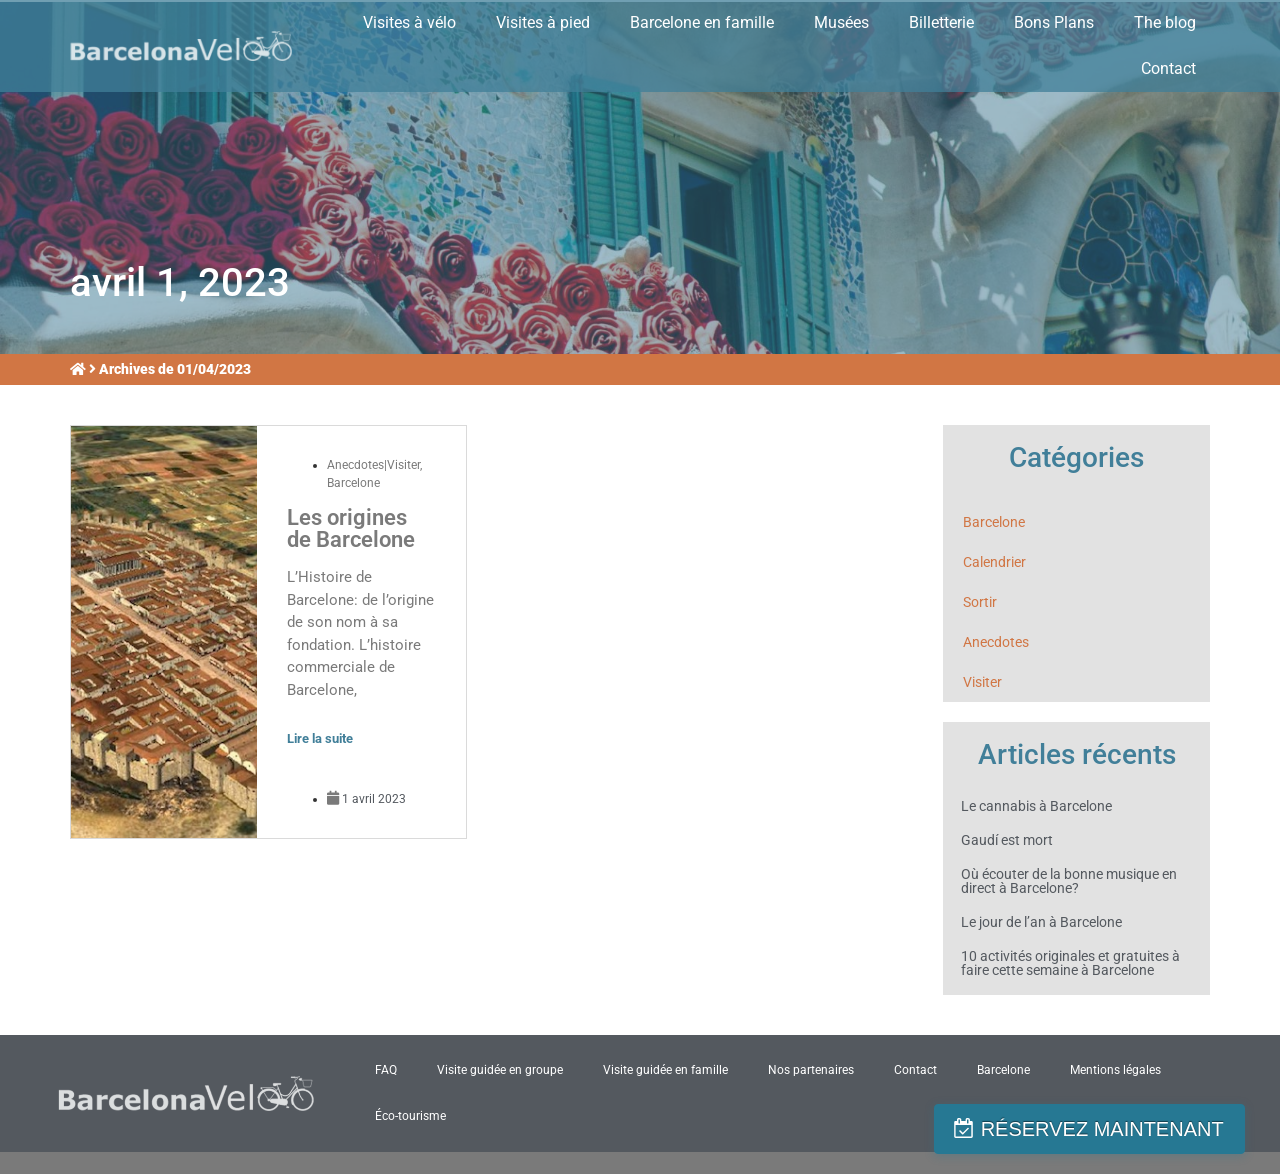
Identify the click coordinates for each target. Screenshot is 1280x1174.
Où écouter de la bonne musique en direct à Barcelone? (1069, 881)
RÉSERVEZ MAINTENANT (1117, 1129)
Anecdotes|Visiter (373, 465)
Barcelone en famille (702, 22)
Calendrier (994, 562)
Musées (841, 22)
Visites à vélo (409, 22)
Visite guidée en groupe (500, 1070)
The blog (1165, 22)
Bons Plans (1054, 22)
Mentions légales (1115, 1070)
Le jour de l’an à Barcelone (1041, 922)
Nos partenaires (811, 1070)
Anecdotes (996, 642)
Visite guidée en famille (665, 1070)
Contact (1168, 68)
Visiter (982, 682)
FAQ (386, 1070)
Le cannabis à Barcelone (1036, 806)
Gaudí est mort (1007, 840)
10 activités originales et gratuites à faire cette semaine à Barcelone (1070, 963)
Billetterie (941, 22)
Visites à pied (543, 22)
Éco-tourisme (410, 1116)
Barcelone (353, 483)
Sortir (980, 602)
